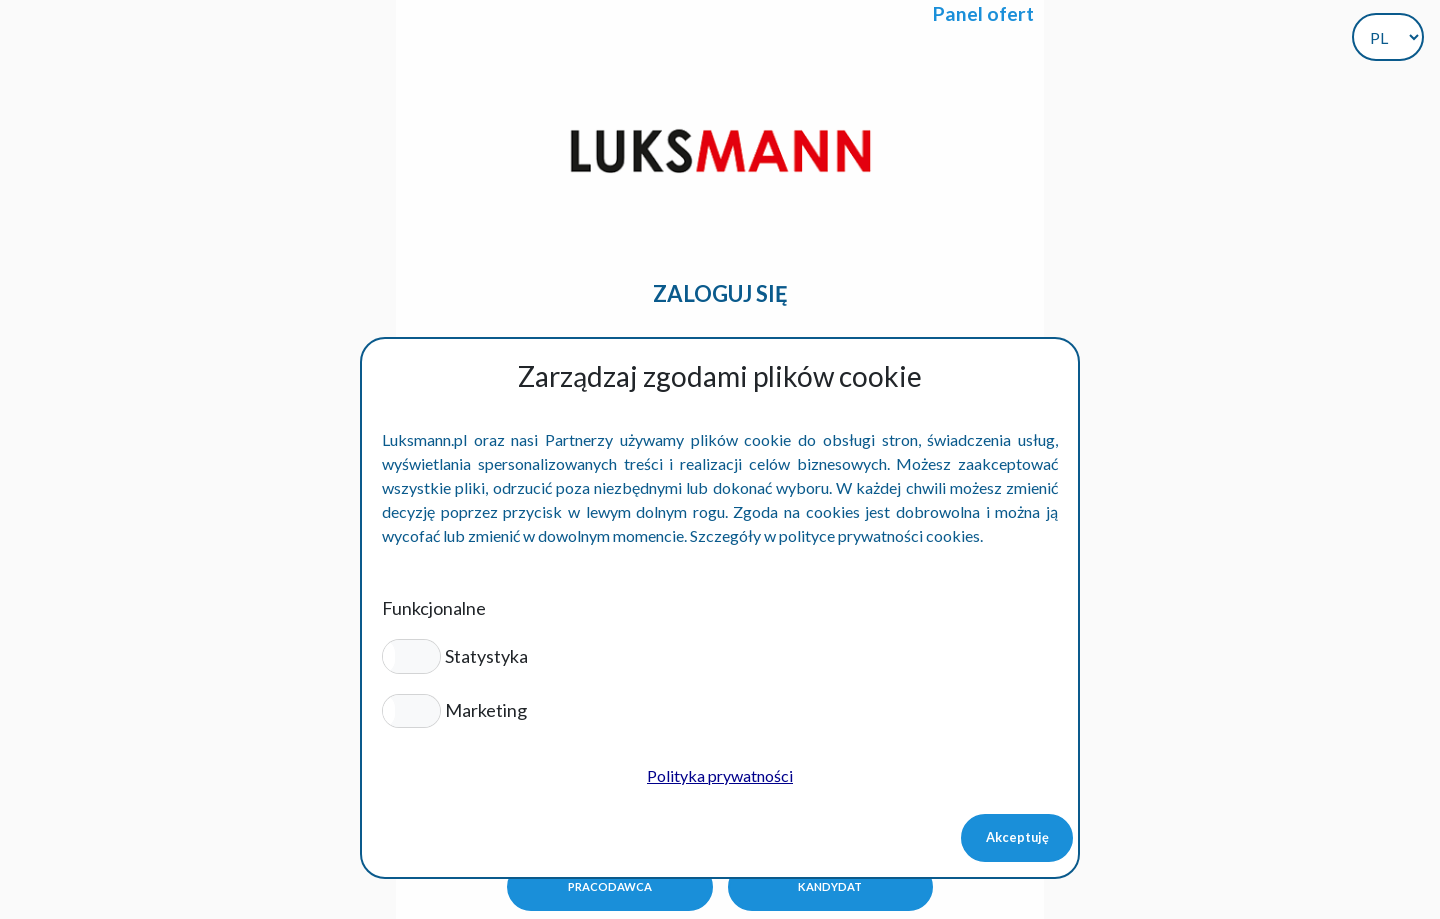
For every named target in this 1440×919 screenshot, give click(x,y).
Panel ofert (983, 13)
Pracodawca (610, 886)
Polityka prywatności (720, 775)
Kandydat (830, 886)
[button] (411, 656)
